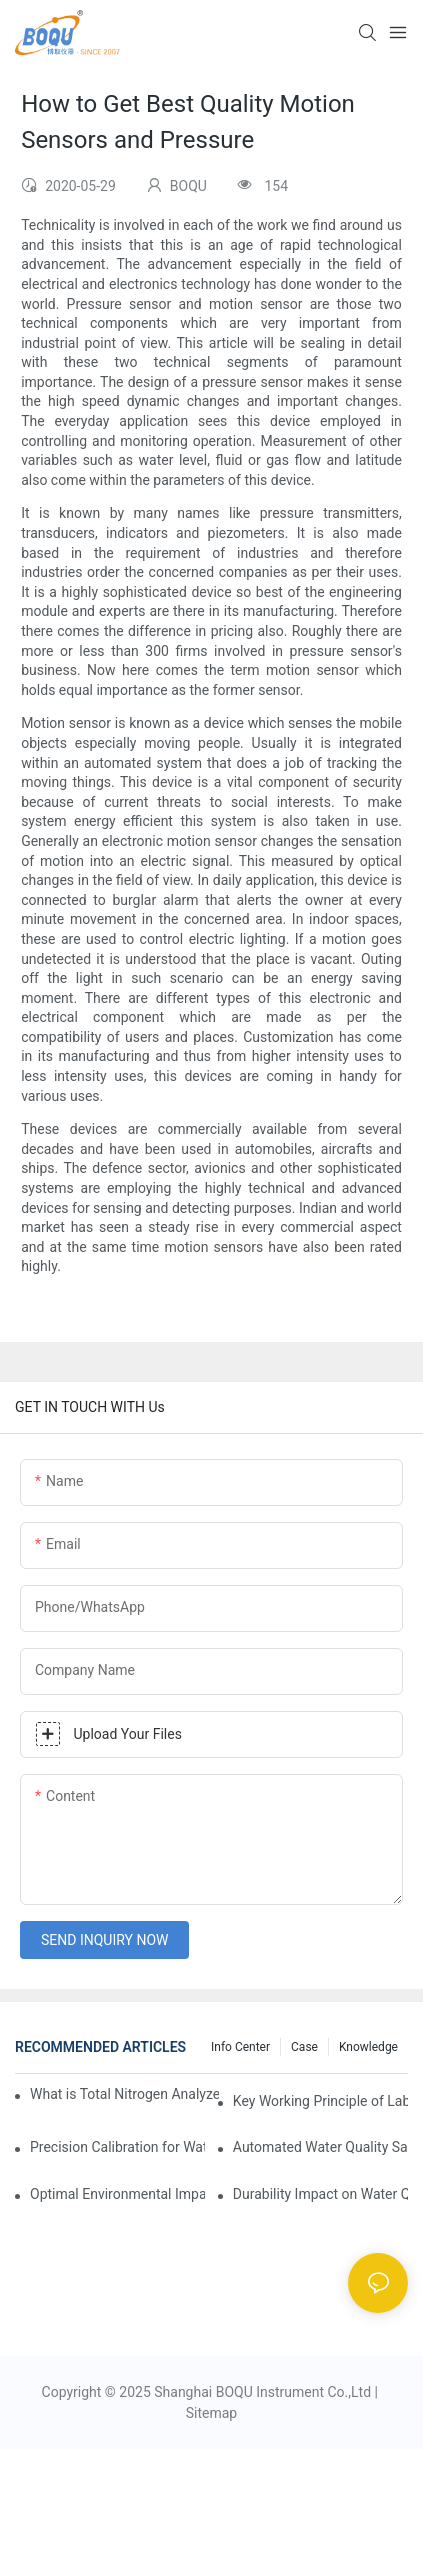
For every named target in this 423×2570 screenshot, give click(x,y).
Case (304, 2047)
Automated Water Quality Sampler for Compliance (320, 2147)
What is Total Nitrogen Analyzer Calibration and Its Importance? (124, 2094)
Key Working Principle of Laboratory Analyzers (320, 2101)
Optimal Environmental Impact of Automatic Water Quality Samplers (117, 2194)
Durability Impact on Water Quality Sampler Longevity (320, 2194)
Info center (240, 2047)
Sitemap (211, 2413)
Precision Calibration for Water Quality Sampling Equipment (117, 2147)
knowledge (368, 2047)
